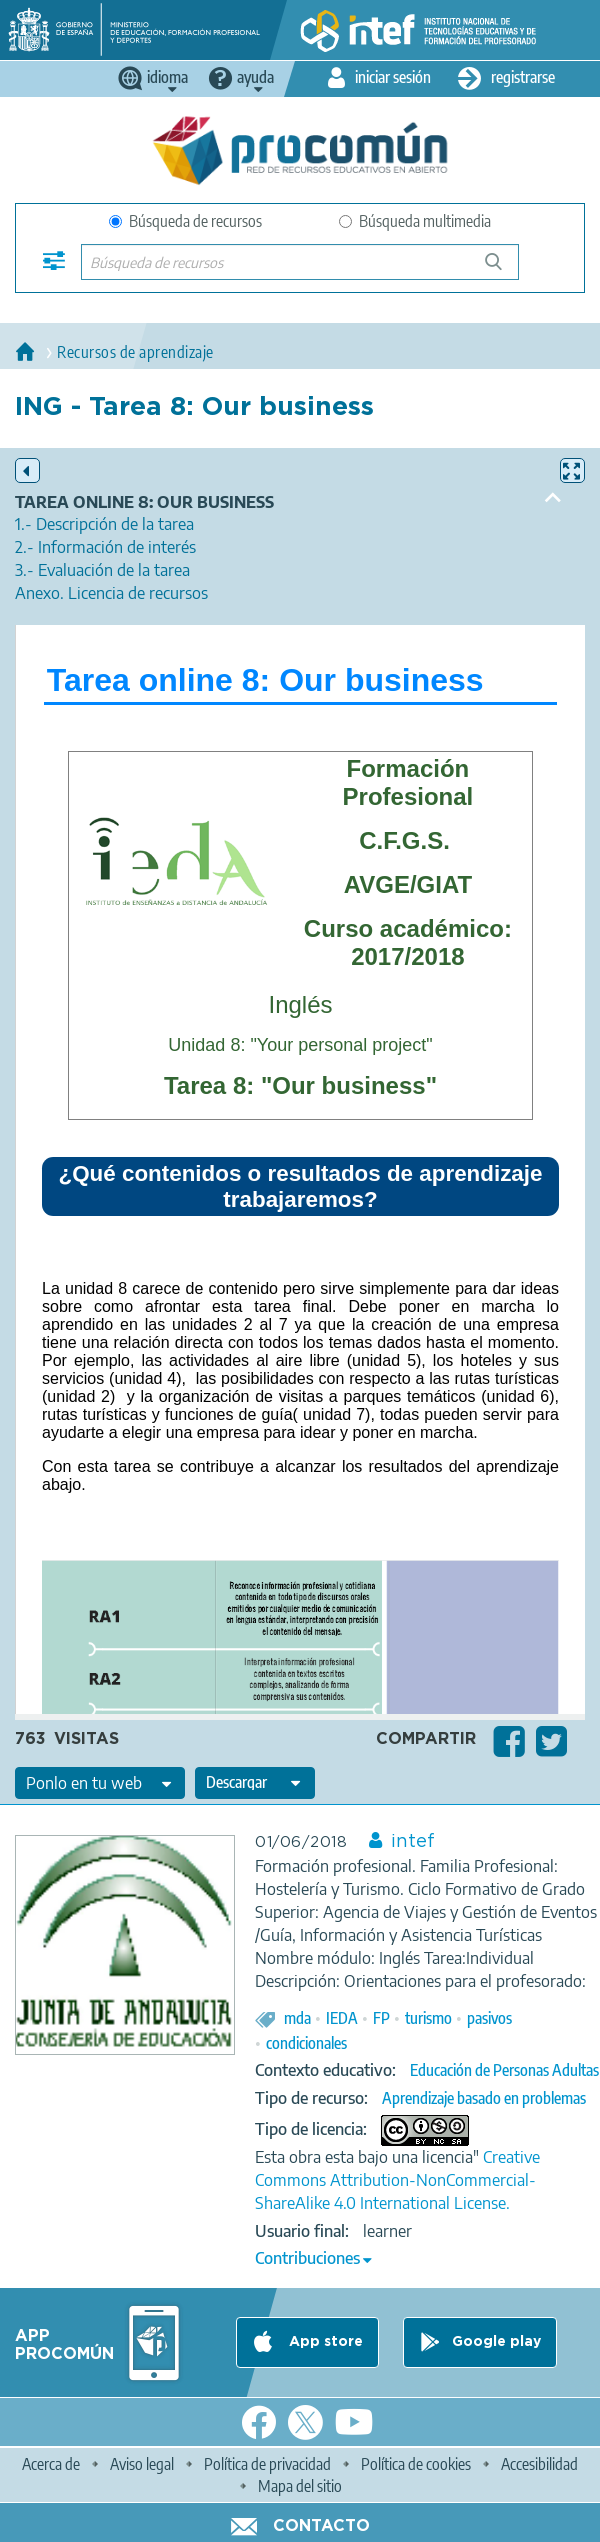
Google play (496, 2342)
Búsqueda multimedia (415, 221)
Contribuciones (307, 2258)
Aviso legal (142, 2464)
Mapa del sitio (300, 2486)
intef (413, 1842)
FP (381, 2018)
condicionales (306, 2043)
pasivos (489, 2018)
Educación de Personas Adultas (504, 2070)
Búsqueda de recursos (185, 221)
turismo (428, 2018)
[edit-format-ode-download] (255, 1783)
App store (324, 2342)
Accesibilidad (539, 2464)
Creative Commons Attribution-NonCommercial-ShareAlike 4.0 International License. (397, 2180)
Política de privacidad (267, 2464)
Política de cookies (416, 2464)
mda (297, 2018)
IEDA (342, 2018)
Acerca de (51, 2464)
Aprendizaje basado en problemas (484, 2098)
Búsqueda (504, 269)
